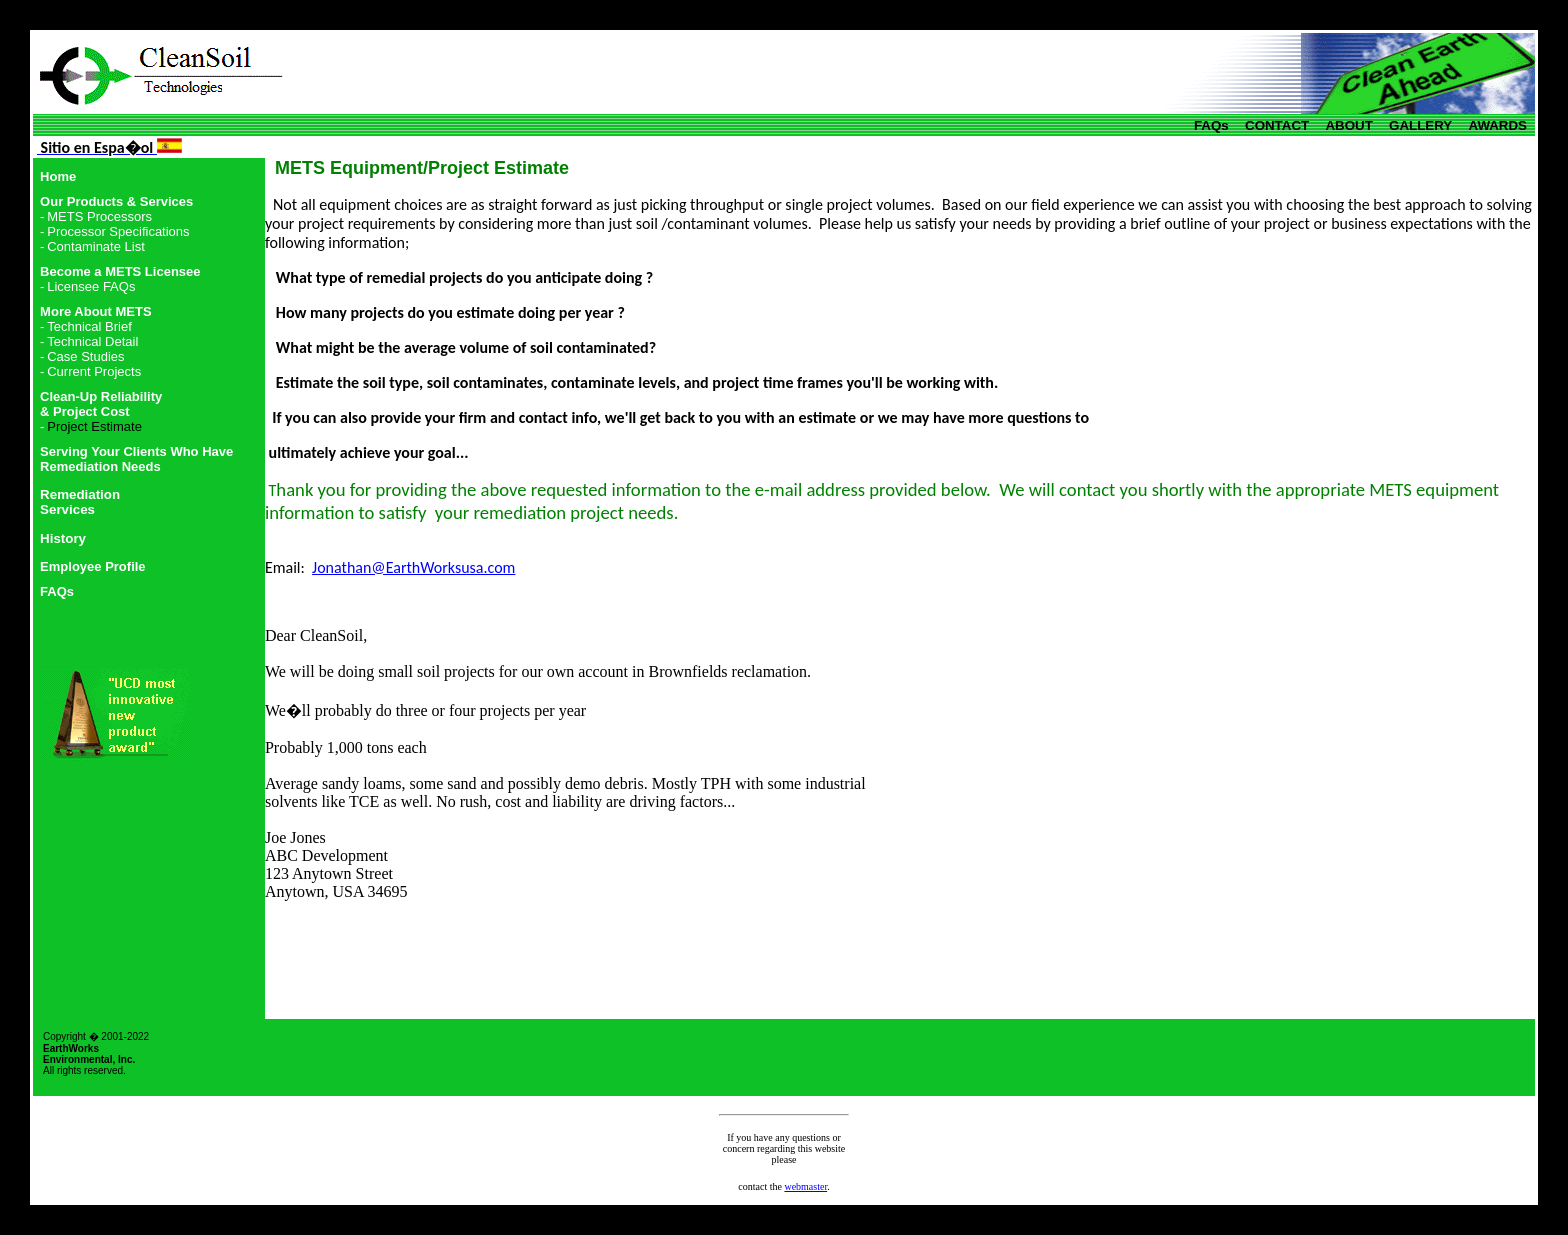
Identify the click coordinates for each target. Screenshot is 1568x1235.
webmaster (805, 1186)
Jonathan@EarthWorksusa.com (413, 567)
